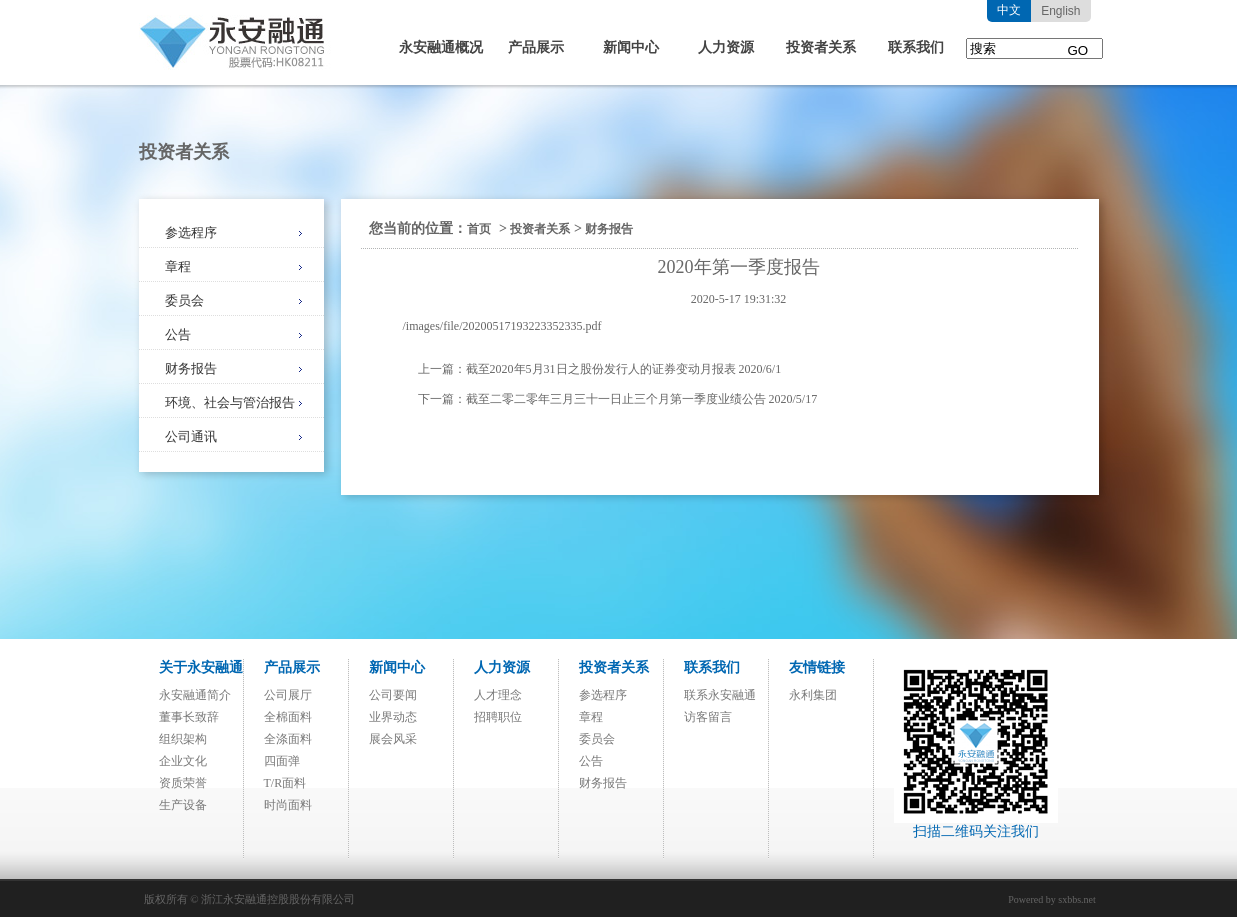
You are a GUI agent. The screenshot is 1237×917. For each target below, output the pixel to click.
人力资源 (726, 47)
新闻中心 (631, 47)
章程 (178, 266)
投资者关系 (821, 47)
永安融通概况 (441, 47)
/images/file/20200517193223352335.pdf (502, 326)
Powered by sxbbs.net (1052, 899)
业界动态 (393, 717)
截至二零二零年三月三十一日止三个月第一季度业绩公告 (616, 399)
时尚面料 (288, 805)
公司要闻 (393, 695)
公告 (178, 334)
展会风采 (393, 739)
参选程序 (191, 232)
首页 (479, 229)
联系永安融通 (720, 695)
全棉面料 (288, 717)
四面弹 (282, 761)
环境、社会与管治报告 (230, 402)
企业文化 (183, 761)
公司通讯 (191, 436)
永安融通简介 (195, 695)
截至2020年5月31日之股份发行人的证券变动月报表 (601, 369)
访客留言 (708, 717)
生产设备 (183, 805)
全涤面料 (288, 739)
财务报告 (191, 368)
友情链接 (817, 667)
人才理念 (498, 695)
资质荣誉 (183, 783)
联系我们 (916, 47)
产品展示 (536, 47)
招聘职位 (498, 717)
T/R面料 (285, 783)
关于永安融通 (201, 667)
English (1060, 11)
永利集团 (813, 695)
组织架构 (183, 739)
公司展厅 (288, 695)
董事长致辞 (189, 717)
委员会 (184, 300)
